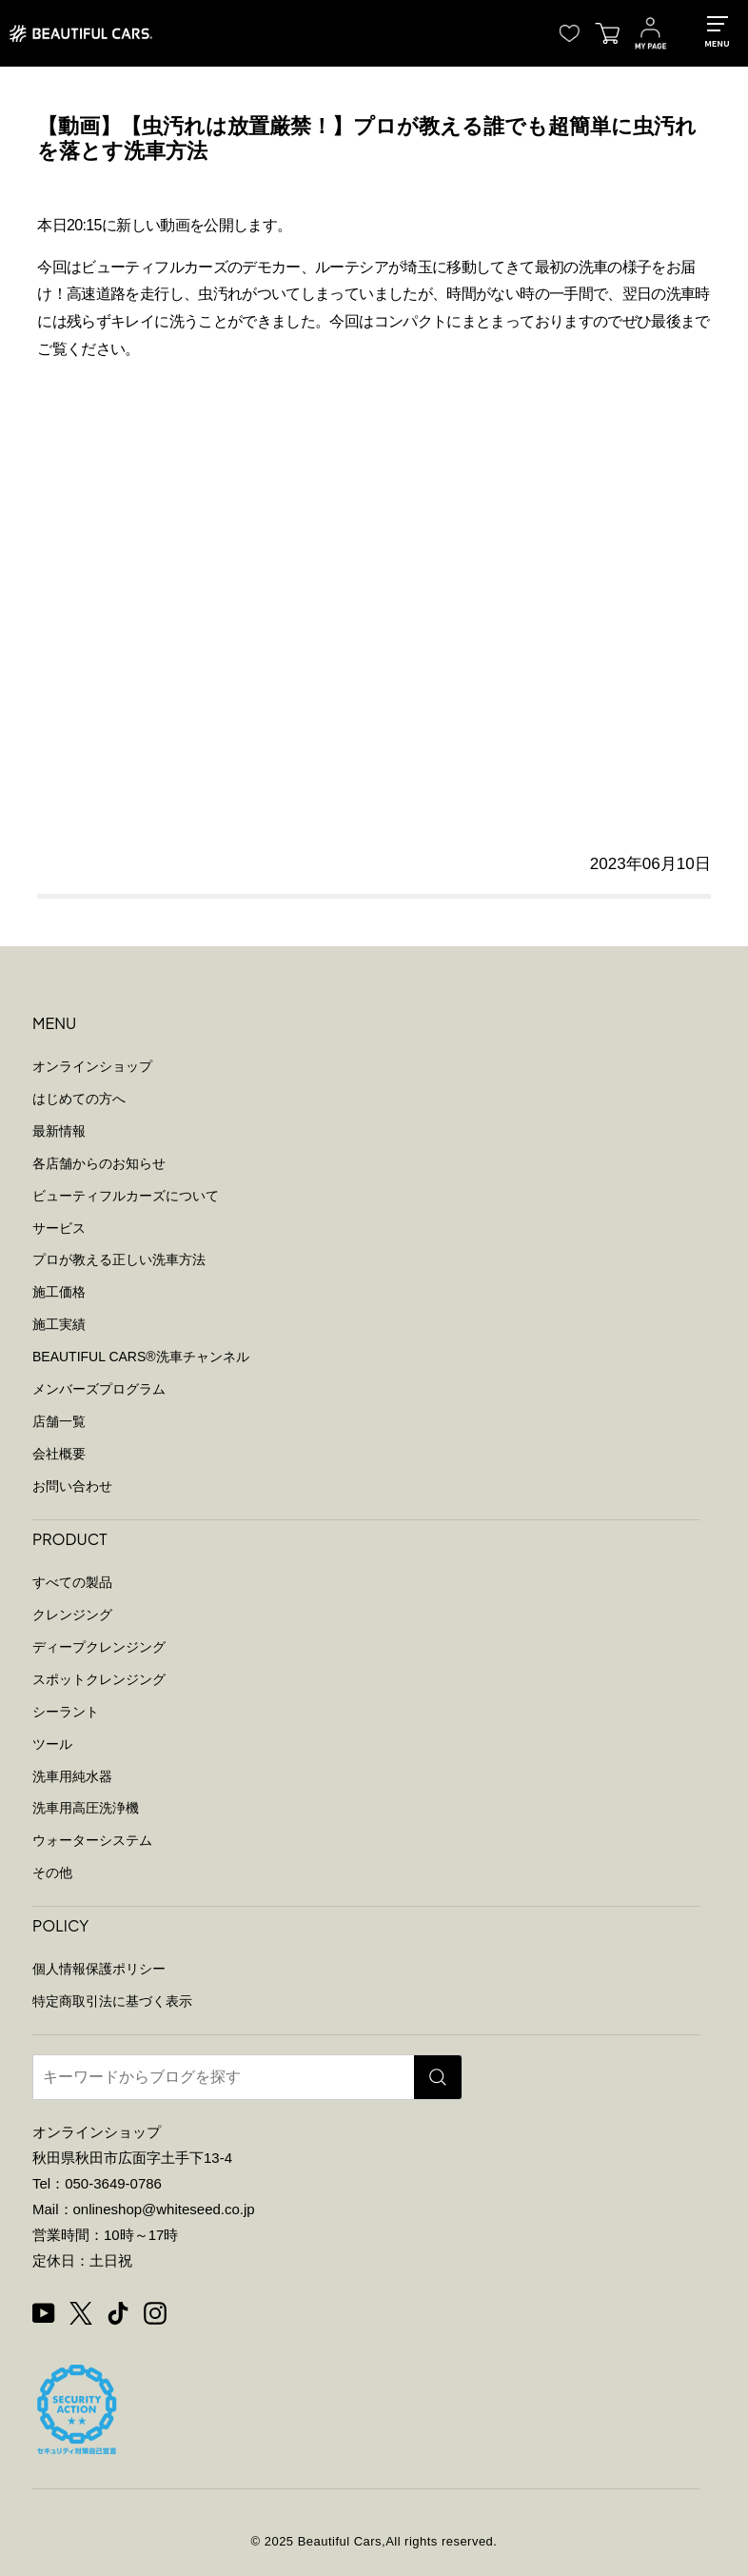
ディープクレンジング (99, 1647)
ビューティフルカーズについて (125, 1195)
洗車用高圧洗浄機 (85, 1807)
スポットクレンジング (99, 1679)
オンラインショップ (92, 1066)
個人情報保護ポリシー (99, 1968)
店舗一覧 (59, 1421)
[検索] (438, 2077)
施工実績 (59, 1324)
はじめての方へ (79, 1098)
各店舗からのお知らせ (99, 1163)
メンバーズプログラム (99, 1389)
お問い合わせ (72, 1486)
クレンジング (72, 1614)
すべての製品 (72, 1582)
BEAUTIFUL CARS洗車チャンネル (140, 1356)
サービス (59, 1228)
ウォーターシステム (92, 1840)
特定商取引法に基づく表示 (112, 2001)
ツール (52, 1744)
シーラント (65, 1711)
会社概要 (59, 1453)
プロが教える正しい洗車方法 (119, 1259)
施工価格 (59, 1291)
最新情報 (59, 1131)
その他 (52, 1872)
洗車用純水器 (72, 1776)
